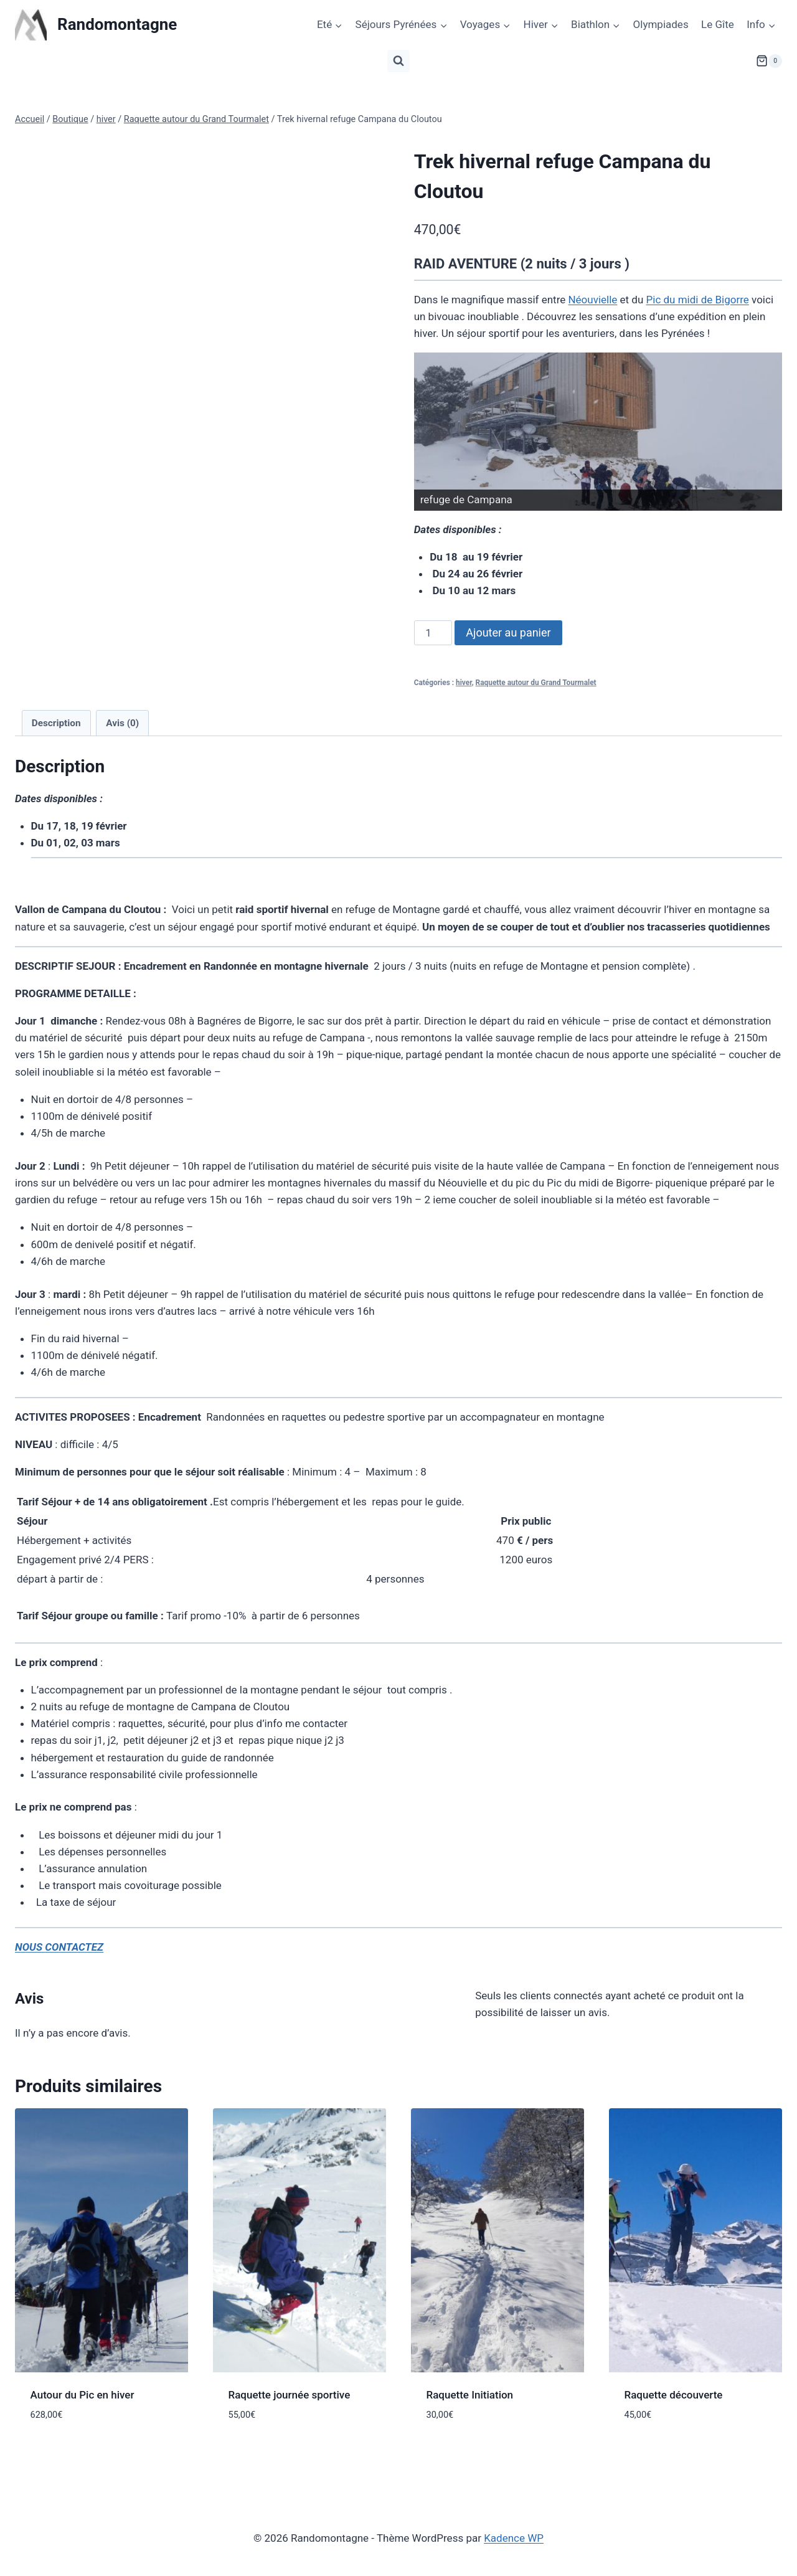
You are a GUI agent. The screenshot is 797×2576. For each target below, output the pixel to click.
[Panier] (769, 61)
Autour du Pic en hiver (82, 2395)
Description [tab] (56, 723)
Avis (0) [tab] (122, 723)
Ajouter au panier (508, 632)
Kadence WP (514, 2538)
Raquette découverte (674, 2395)
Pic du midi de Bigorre (697, 299)
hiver (464, 682)
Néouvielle (592, 299)
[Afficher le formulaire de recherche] (398, 61)
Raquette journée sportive (290, 2395)
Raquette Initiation (470, 2395)
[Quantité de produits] (433, 632)
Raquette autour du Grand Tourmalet (536, 682)
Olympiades (661, 24)
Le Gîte (717, 24)
